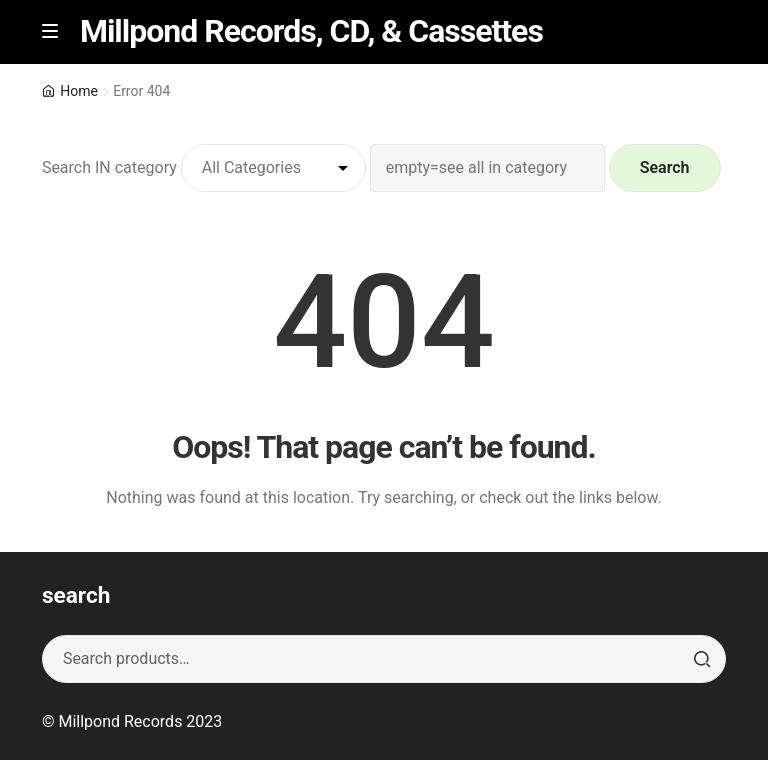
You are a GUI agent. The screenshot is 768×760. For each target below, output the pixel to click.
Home (79, 91)
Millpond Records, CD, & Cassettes (311, 31)
